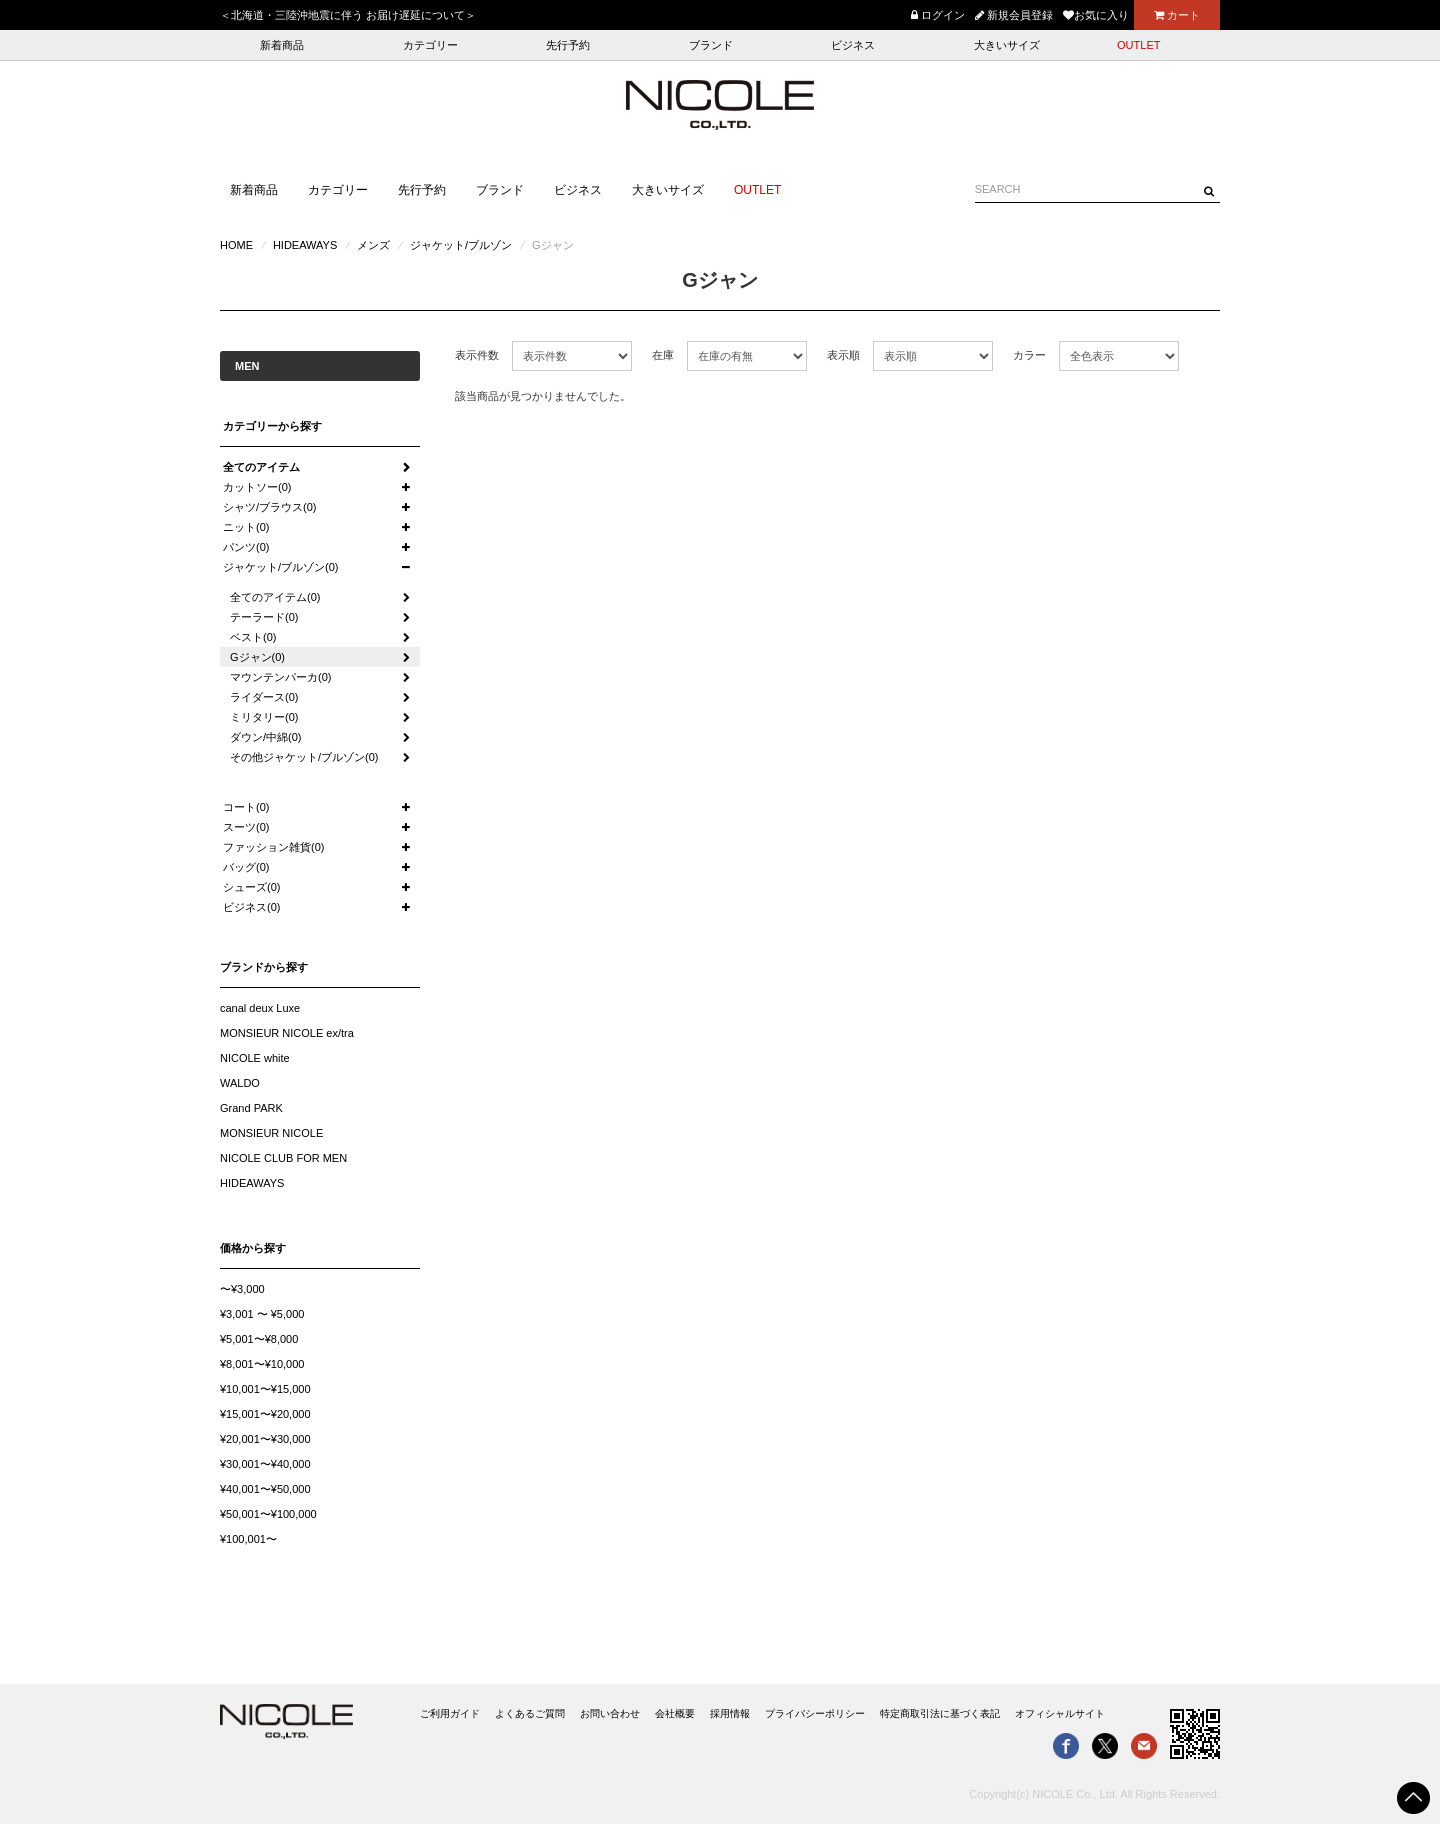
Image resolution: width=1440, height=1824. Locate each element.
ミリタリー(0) (264, 717)
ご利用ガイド (450, 1713)
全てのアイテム (261, 467)
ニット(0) (246, 527)
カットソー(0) (257, 487)
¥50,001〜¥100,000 (268, 1514)
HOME (236, 245)
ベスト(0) (253, 637)
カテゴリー (430, 45)
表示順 (843, 355)
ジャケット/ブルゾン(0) (281, 567)
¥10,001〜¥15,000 (265, 1389)
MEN (247, 366)
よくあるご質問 (530, 1713)
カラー (1029, 355)
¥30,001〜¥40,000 (265, 1464)
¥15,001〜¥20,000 (265, 1414)
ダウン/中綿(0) (266, 737)
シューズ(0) (251, 887)
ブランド (711, 45)
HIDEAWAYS (305, 245)
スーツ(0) (246, 827)
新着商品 (282, 45)
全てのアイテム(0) (275, 597)
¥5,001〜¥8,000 (259, 1339)
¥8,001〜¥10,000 (262, 1364)
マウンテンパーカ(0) (280, 677)
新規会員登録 (1014, 15)
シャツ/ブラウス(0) (270, 507)
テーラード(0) (264, 617)
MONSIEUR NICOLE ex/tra (287, 1033)
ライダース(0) (264, 697)
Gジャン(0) (257, 657)
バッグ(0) (246, 867)
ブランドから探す (264, 967)
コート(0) (246, 807)
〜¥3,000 (242, 1289)
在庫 (663, 355)
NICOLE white (255, 1058)
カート (1177, 15)
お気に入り (1096, 15)
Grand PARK (251, 1108)
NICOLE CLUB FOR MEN (283, 1158)
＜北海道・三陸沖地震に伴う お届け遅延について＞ (348, 15)
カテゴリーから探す (272, 426)
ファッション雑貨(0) (273, 847)
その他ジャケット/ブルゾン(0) (304, 757)
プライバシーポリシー (815, 1713)
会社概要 (675, 1713)
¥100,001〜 (248, 1539)
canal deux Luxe (260, 1008)
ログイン (938, 15)
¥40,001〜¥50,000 (265, 1489)
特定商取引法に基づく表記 (940, 1713)
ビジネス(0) (251, 907)
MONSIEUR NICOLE (271, 1133)
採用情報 (730, 1713)
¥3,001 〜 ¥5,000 (262, 1314)
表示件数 (477, 355)
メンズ (373, 245)
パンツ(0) (246, 547)
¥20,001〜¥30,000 (265, 1439)
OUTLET (1138, 45)
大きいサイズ (1007, 45)
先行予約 (568, 45)
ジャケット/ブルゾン (461, 245)
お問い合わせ (610, 1713)
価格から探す (253, 1248)
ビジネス (853, 45)
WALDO (240, 1083)
